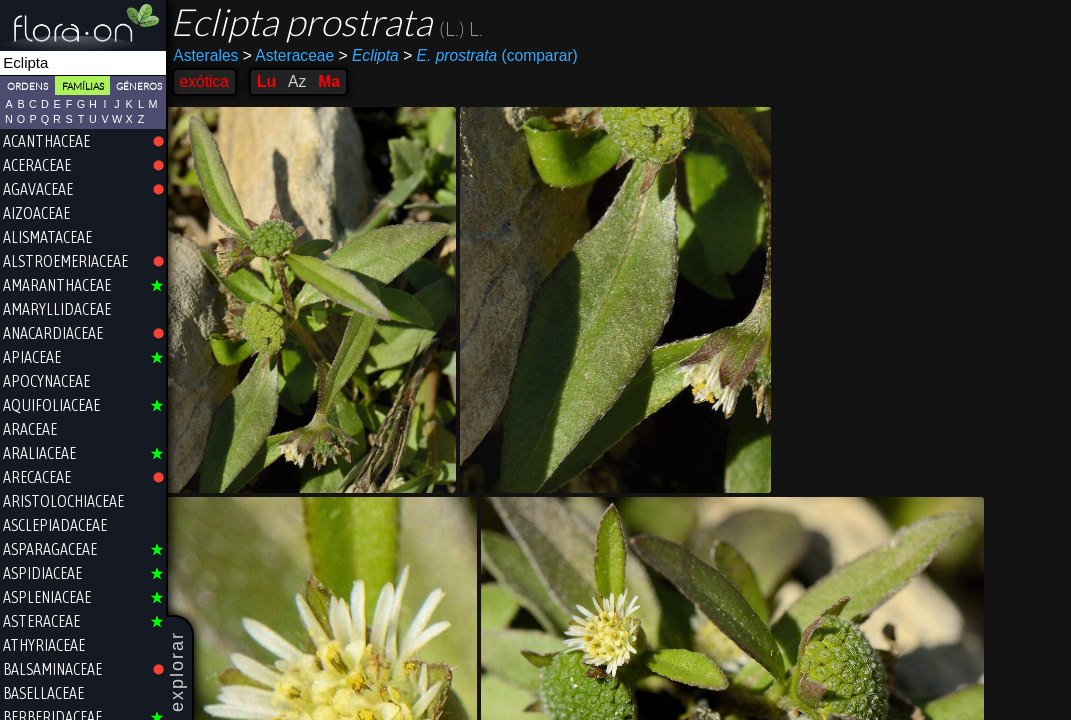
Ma (332, 81)
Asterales (208, 55)
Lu (268, 81)
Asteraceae (290, 55)
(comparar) (493, 56)
